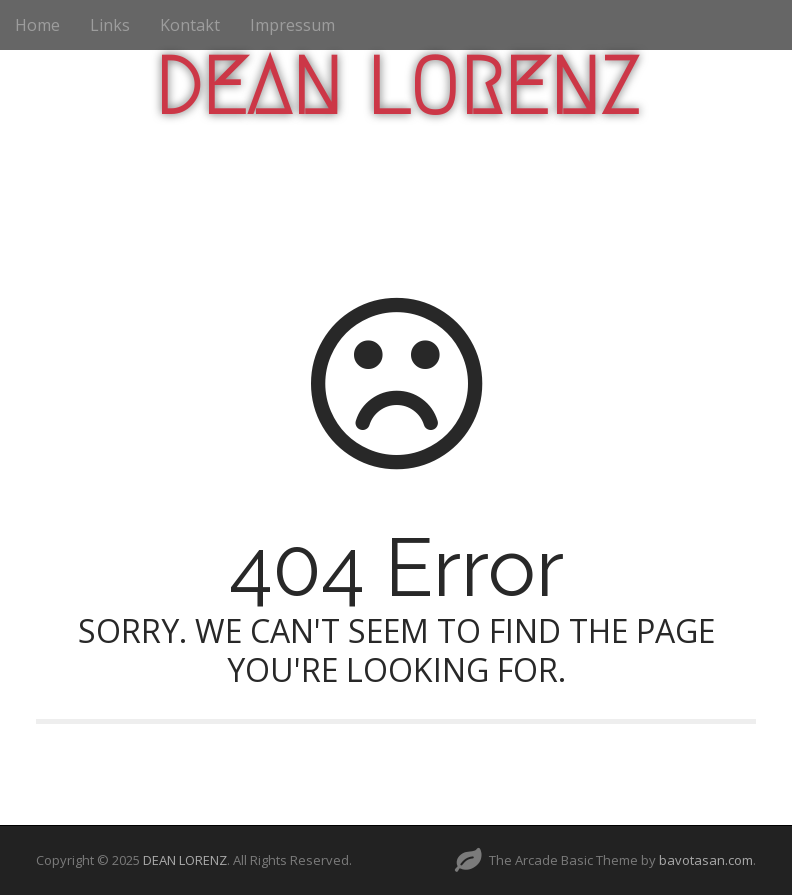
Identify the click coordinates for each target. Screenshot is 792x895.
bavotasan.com (706, 860)
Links (110, 25)
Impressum (292, 25)
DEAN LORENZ (396, 87)
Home (37, 25)
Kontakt (190, 25)
